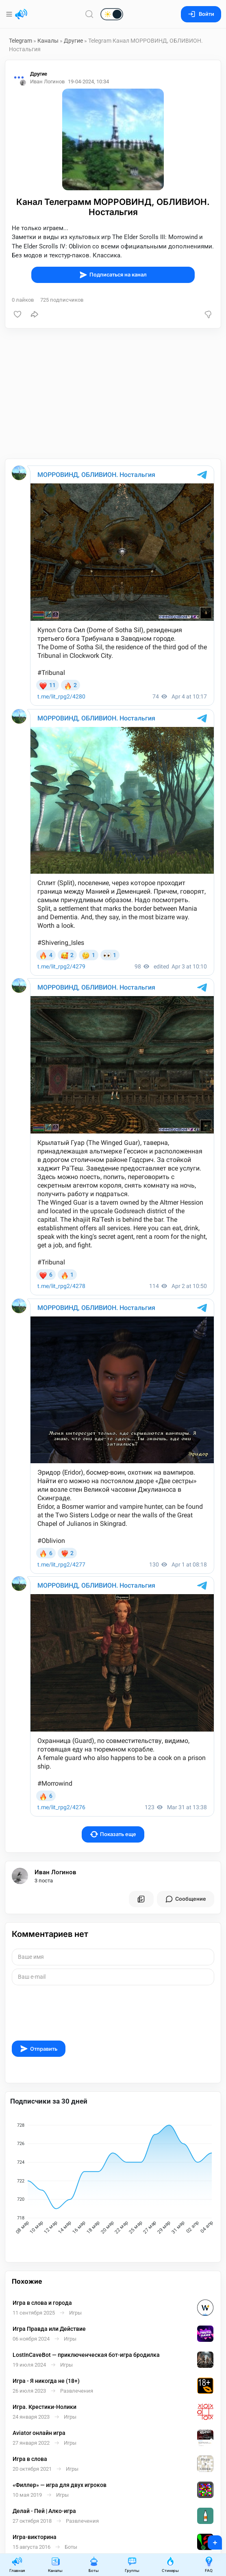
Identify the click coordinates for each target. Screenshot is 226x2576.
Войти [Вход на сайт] (201, 14)
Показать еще (113, 1834)
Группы (132, 2564)
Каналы (48, 40)
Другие (73, 40)
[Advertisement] (113, 393)
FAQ (209, 2564)
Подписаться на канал (113, 275)
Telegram (20, 40)
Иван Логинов (55, 1872)
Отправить (38, 2049)
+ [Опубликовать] (209, 2539)
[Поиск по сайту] (89, 14)
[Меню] (10, 14)
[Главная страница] (21, 14)
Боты (94, 2564)
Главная (17, 2564)
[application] (113, 2180)
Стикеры (170, 2564)
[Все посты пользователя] (141, 1899)
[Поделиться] (34, 314)
